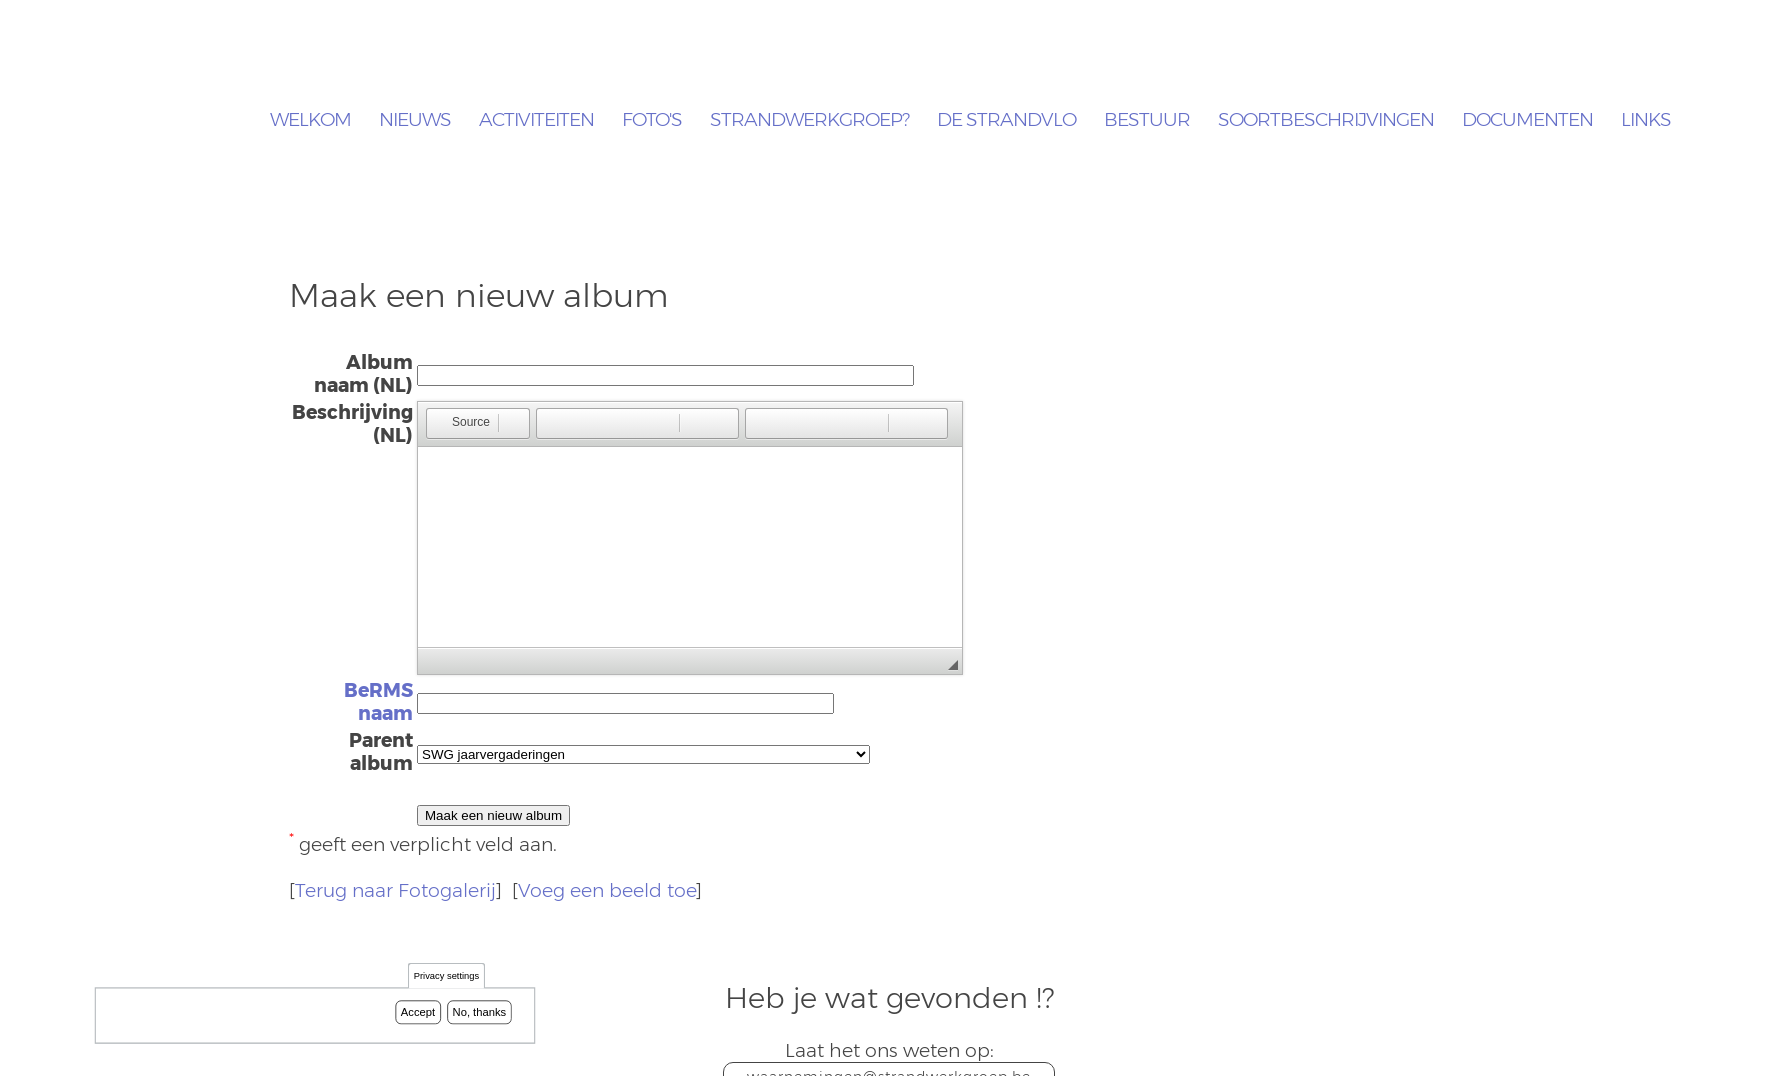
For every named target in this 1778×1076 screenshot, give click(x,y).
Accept (418, 1012)
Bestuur (1147, 120)
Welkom (310, 120)
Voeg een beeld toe (607, 890)
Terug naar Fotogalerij (395, 890)
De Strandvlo (1006, 120)
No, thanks (480, 1012)
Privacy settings (446, 976)
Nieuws (415, 120)
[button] (461, 423)
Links (1646, 120)
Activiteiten (536, 120)
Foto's (652, 120)
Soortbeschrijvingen (1326, 120)
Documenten (1527, 120)
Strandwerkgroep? (809, 120)
